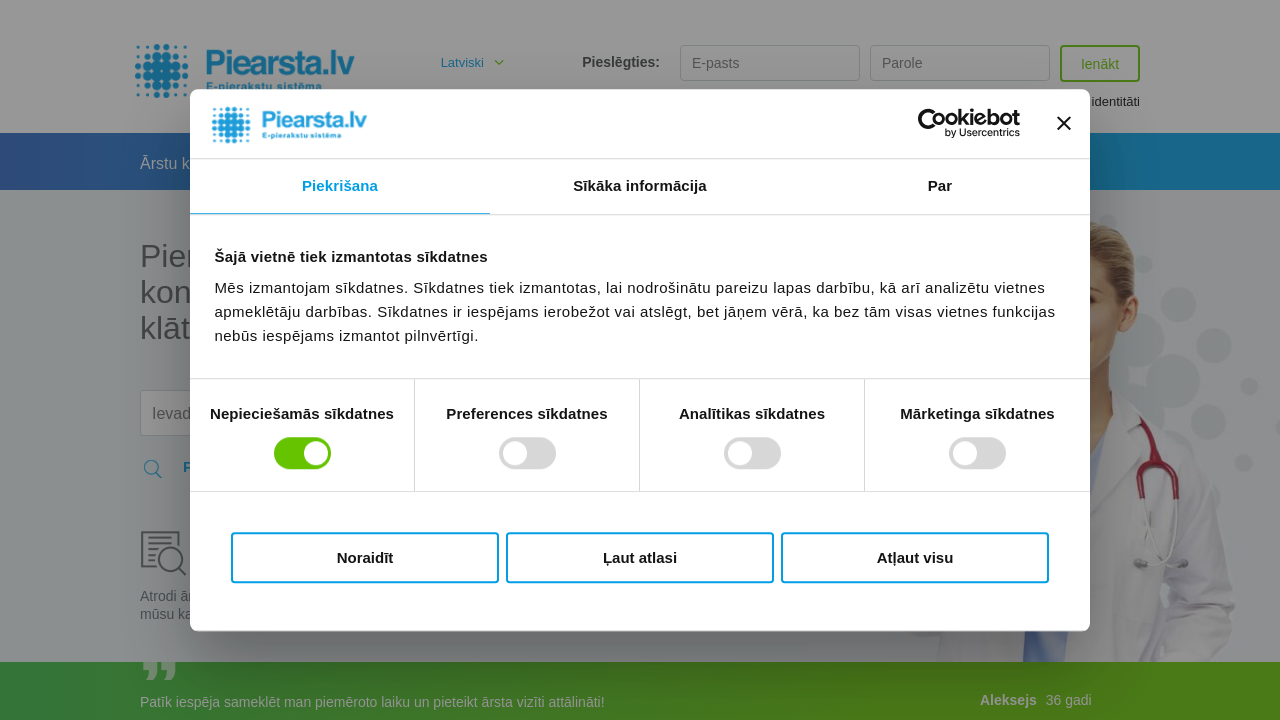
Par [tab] (940, 185)
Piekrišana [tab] (340, 185)
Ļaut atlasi (640, 557)
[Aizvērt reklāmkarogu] (1064, 124)
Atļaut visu (915, 557)
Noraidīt (365, 557)
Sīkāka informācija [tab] (640, 185)
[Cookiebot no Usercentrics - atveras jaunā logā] (932, 124)
